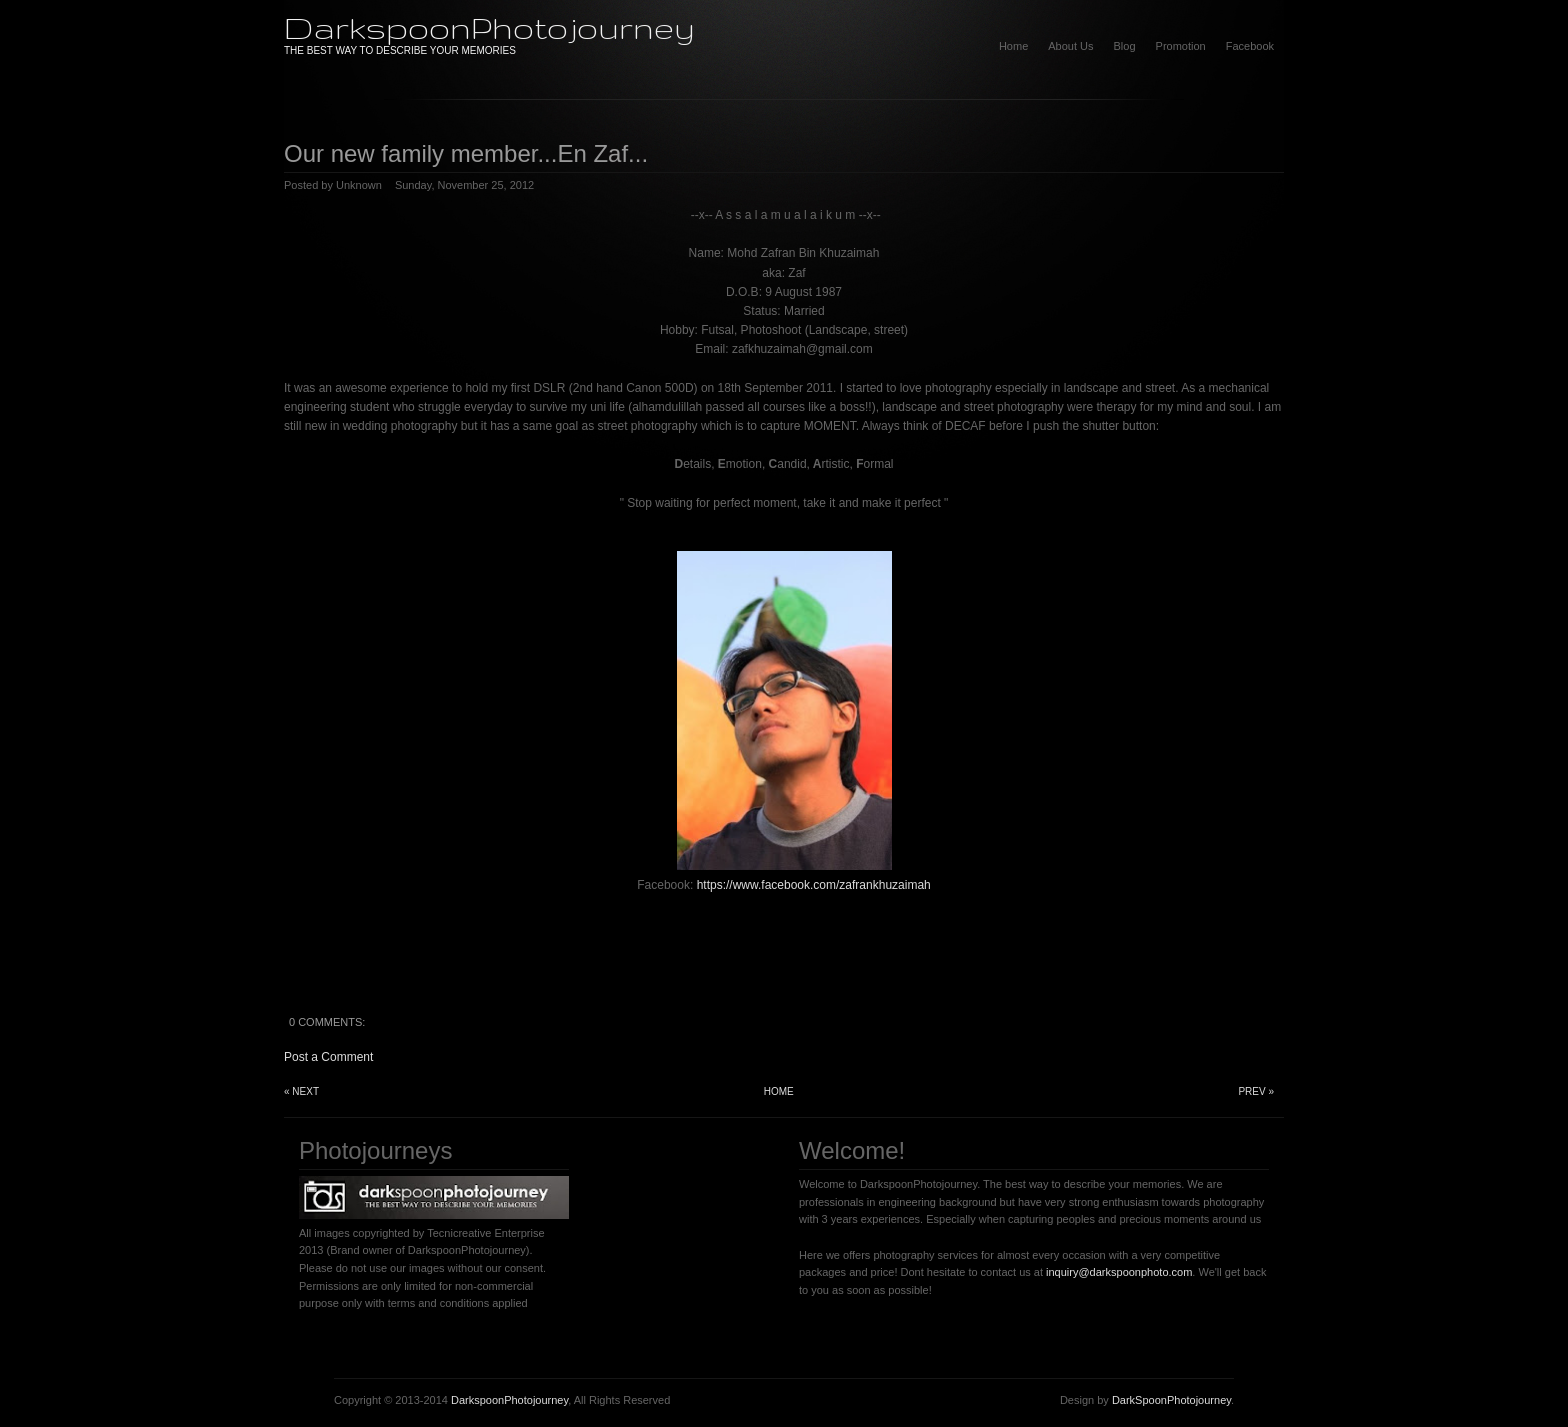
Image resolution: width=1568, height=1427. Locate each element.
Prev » (1256, 1091)
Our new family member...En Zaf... (466, 153)
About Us (1070, 46)
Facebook (1250, 46)
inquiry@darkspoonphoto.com (1119, 1272)
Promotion (1181, 46)
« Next (301, 1091)
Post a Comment (328, 1057)
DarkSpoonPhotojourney (1171, 1400)
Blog (1125, 46)
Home (1013, 46)
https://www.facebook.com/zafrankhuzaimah (814, 885)
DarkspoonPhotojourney (489, 27)
